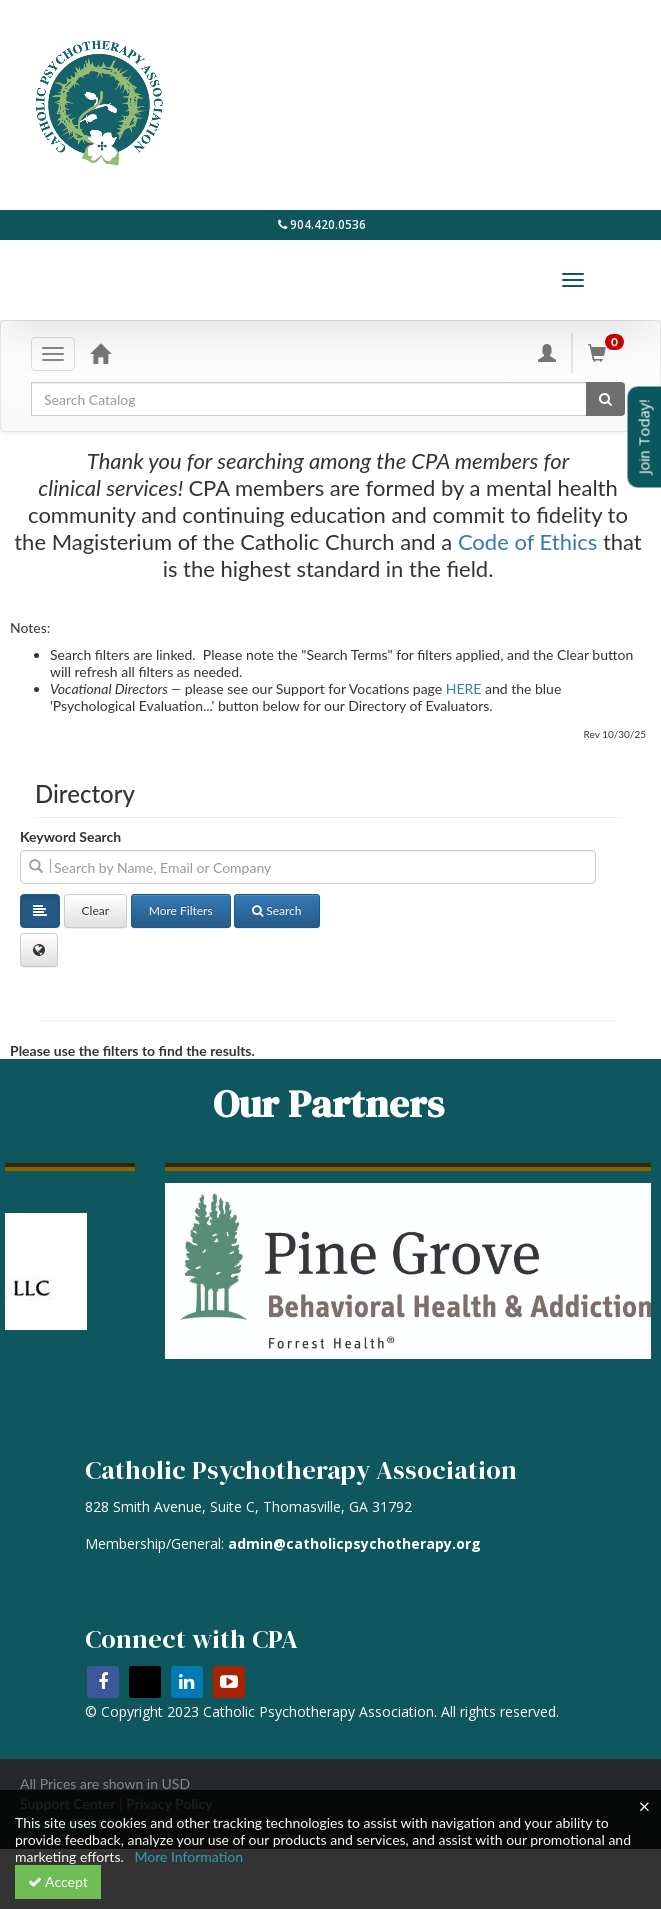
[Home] (100, 347)
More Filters (181, 910)
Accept (58, 1881)
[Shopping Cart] (609, 347)
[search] (308, 867)
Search (276, 910)
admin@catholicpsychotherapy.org (354, 1543)
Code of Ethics (527, 541)
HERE (464, 688)
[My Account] (547, 347)
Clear (96, 910)
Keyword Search (70, 836)
